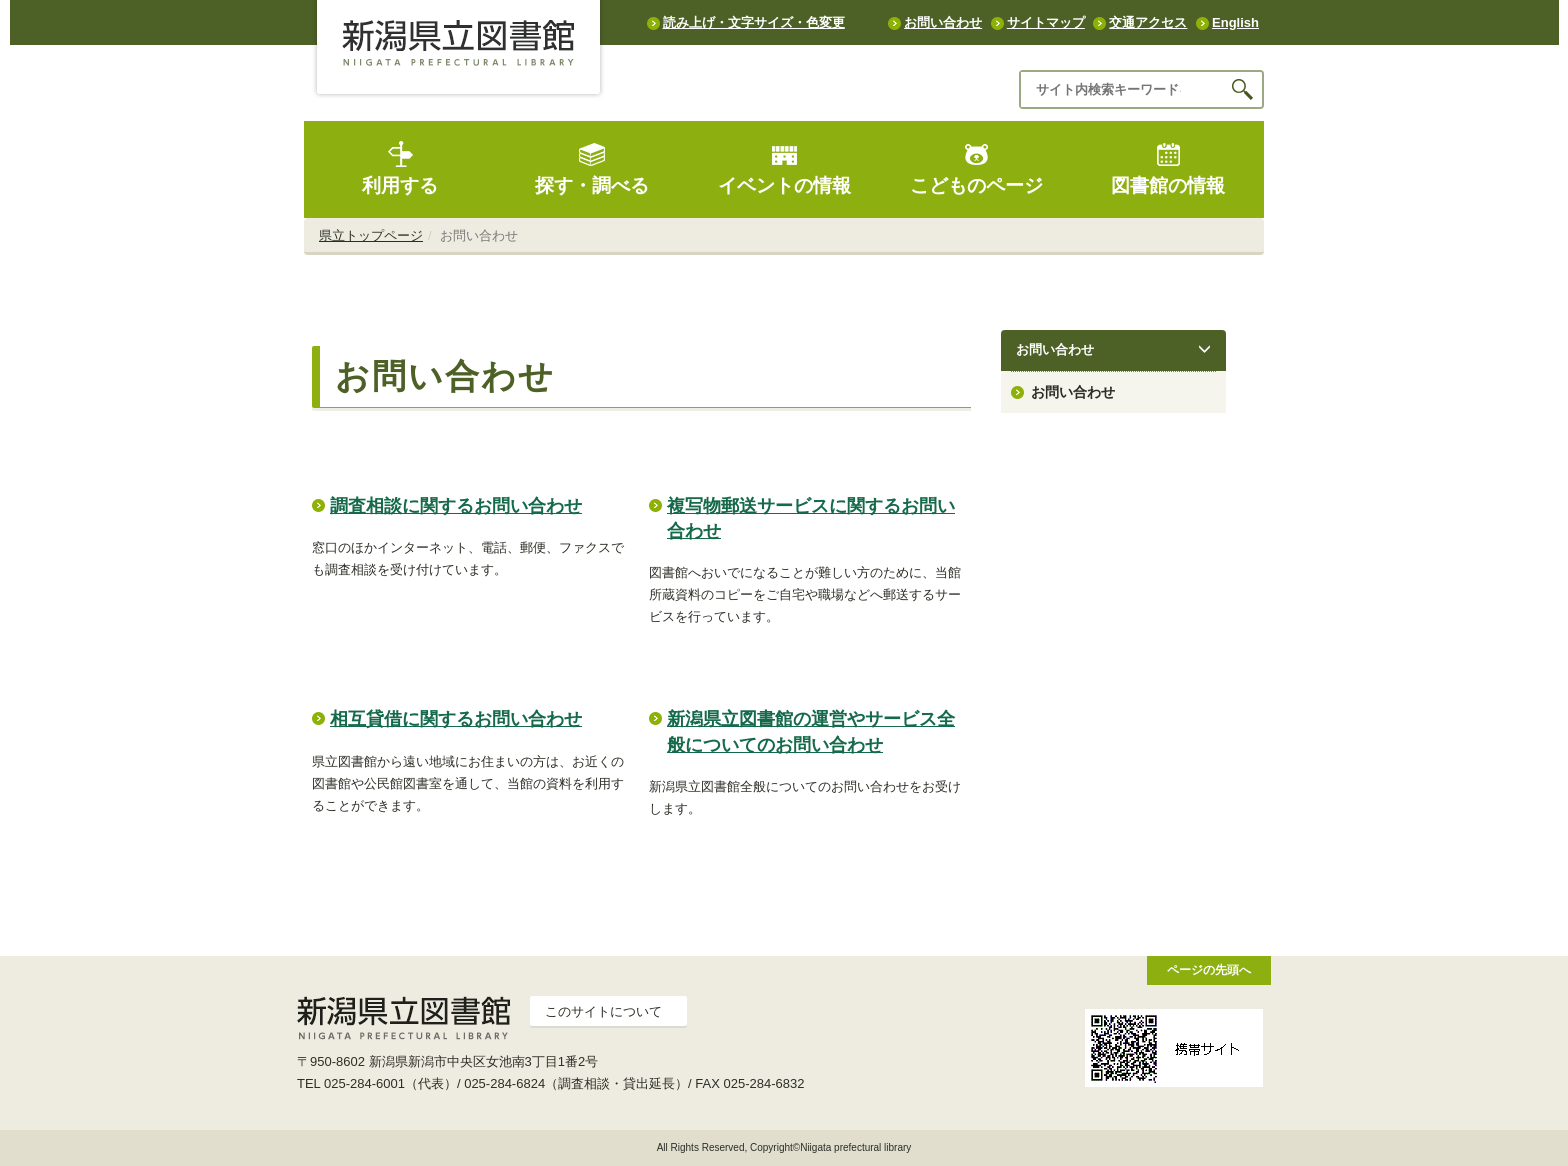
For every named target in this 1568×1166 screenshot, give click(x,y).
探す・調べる (592, 168)
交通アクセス (1148, 22)
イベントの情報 (784, 168)
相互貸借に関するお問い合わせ (456, 719)
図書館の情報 (1168, 168)
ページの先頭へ (1209, 969)
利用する (400, 168)
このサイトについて (603, 1011)
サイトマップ (1046, 22)
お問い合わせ (943, 22)
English (1235, 22)
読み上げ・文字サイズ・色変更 (754, 22)
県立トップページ (371, 235)
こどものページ (976, 168)
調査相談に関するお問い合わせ (456, 506)
